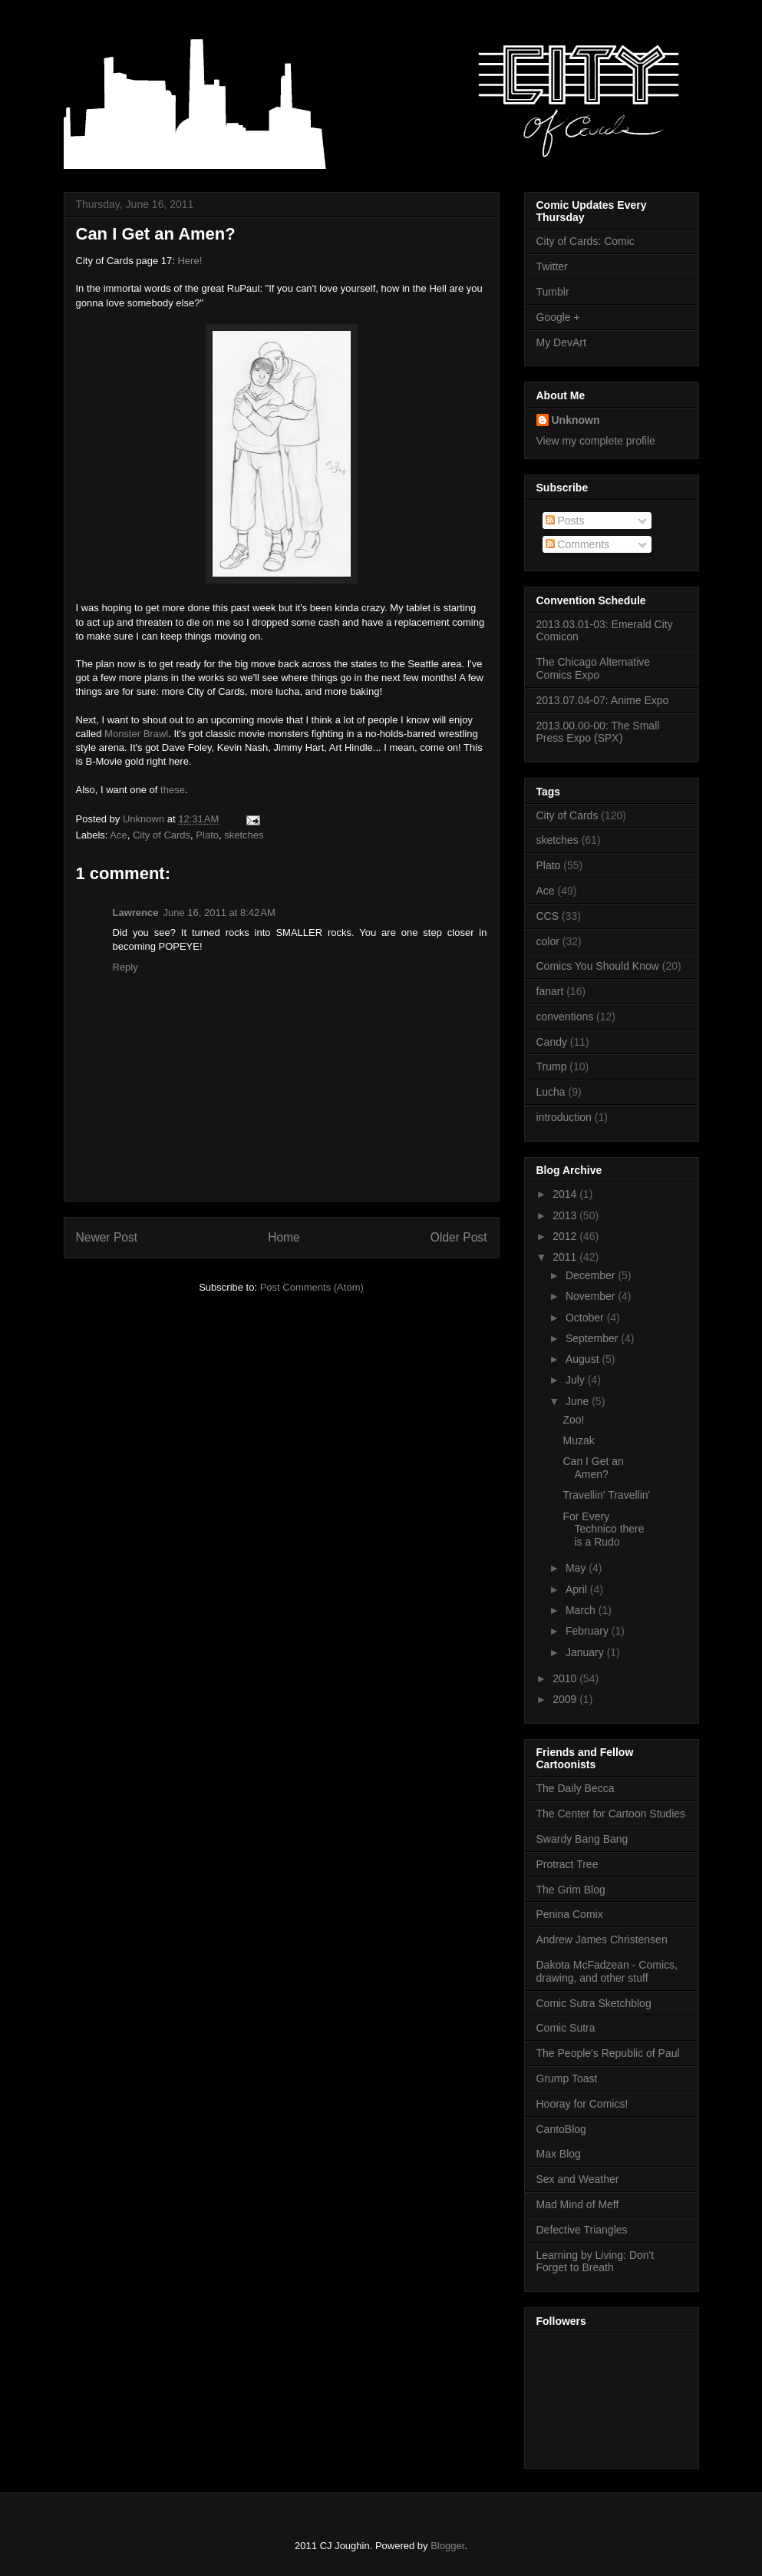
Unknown (576, 420)
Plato (207, 835)
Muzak (578, 1440)
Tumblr (552, 292)
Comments (578, 544)
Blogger (447, 2545)
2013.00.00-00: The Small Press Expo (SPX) (598, 732)
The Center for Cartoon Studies (611, 1813)
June (579, 1401)
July (577, 1380)
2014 (566, 1194)
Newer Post (107, 1237)
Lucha (551, 1092)
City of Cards (161, 835)
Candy (551, 1042)
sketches (243, 835)
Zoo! (573, 1420)
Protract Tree (567, 1864)
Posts (565, 520)
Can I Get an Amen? (156, 233)
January (586, 1652)
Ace (118, 835)
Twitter (552, 266)
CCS (547, 916)
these (172, 789)
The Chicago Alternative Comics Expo (593, 668)
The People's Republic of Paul (608, 2053)
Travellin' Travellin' (606, 1495)
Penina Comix (569, 1914)
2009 (566, 1699)
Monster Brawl (136, 733)
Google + (558, 317)
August (584, 1359)
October (586, 1317)
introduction (564, 1117)
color (547, 941)
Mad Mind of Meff (577, 2204)
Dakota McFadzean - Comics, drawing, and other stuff (607, 1971)
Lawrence (136, 912)
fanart (550, 991)
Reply (125, 967)
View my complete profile (595, 441)
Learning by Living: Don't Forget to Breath (595, 2261)
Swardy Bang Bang (582, 1839)
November (592, 1296)
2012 (566, 1236)
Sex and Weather (577, 2179)
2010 (566, 1678)
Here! (189, 260)
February (589, 1631)
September (593, 1338)
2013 (566, 1215)
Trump (551, 1066)
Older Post (458, 1237)
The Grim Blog (570, 1889)
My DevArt (561, 342)
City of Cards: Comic (585, 241)
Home (284, 1237)
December (592, 1275)
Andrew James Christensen (602, 1939)
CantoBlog (561, 2129)
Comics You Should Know (597, 966)
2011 (566, 1257)
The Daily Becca (575, 1788)
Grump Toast (567, 2078)
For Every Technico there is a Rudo (603, 1529)
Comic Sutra (565, 2028)
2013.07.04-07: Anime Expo (602, 700)
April (578, 1589)
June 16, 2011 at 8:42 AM (219, 912)
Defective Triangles (582, 2230)
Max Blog (558, 2154)
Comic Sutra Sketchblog (593, 2003)
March (582, 1610)
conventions (565, 1016)
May (577, 1568)
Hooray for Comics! (582, 2104)
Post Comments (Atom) (312, 1287)
